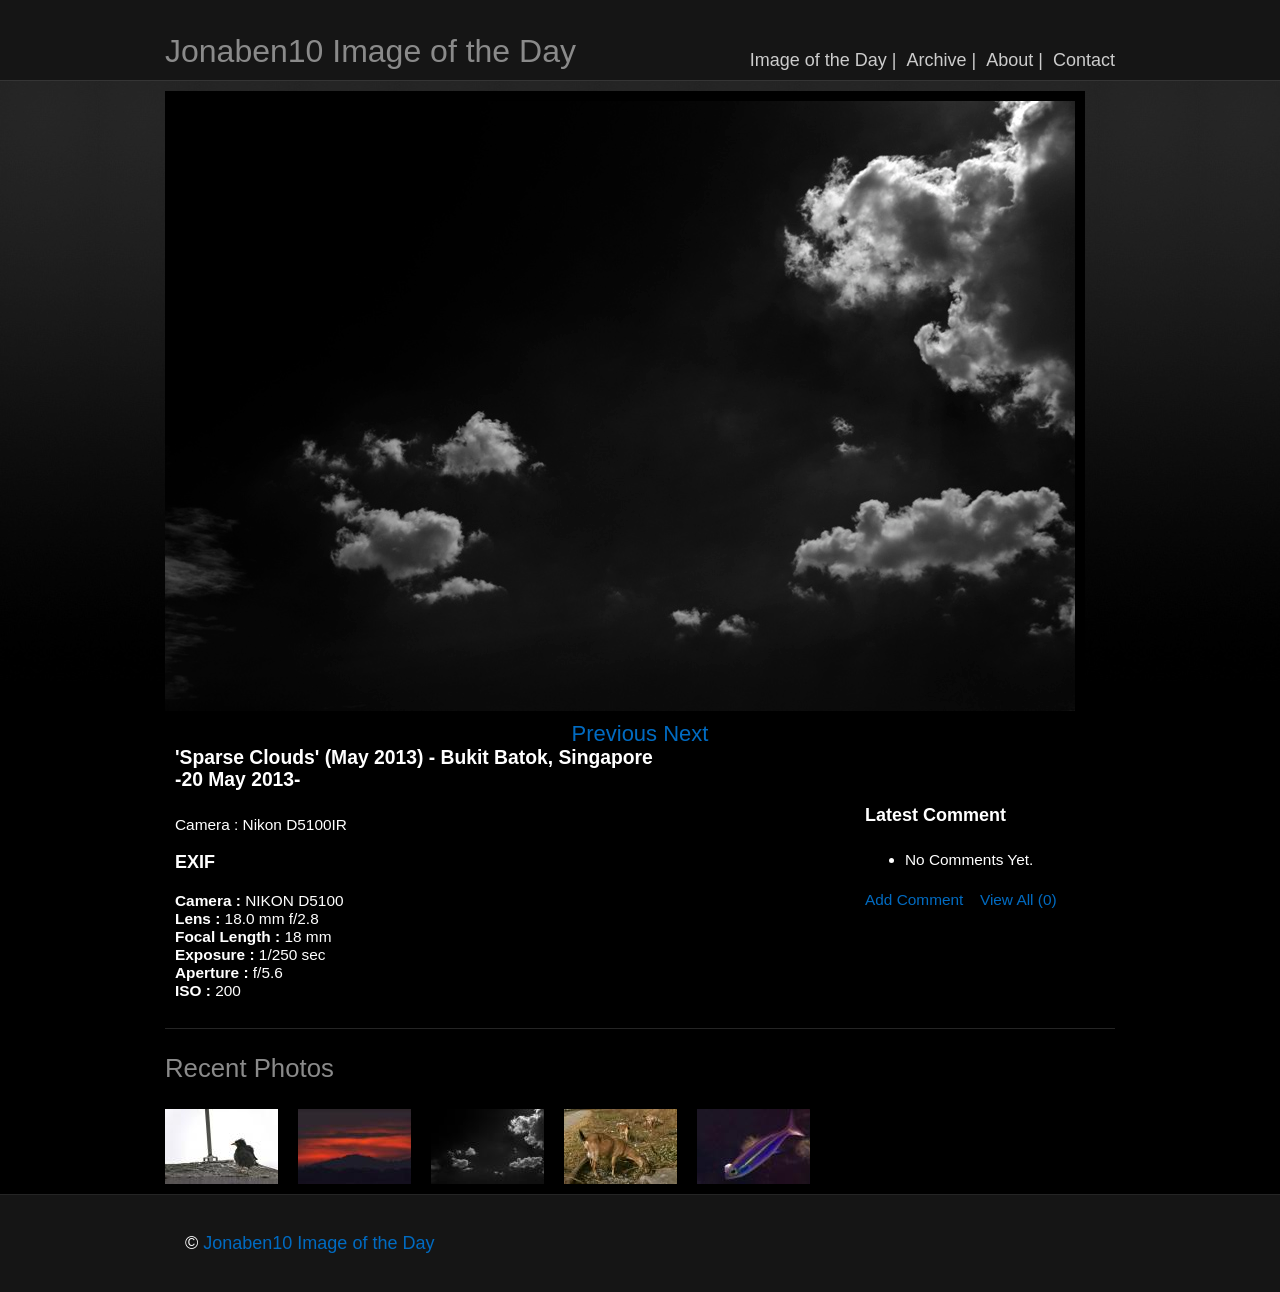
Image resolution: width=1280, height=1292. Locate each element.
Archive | (942, 60)
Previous (615, 733)
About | (1014, 60)
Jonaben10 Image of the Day (370, 51)
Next (685, 733)
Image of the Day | (823, 60)
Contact (1084, 60)
